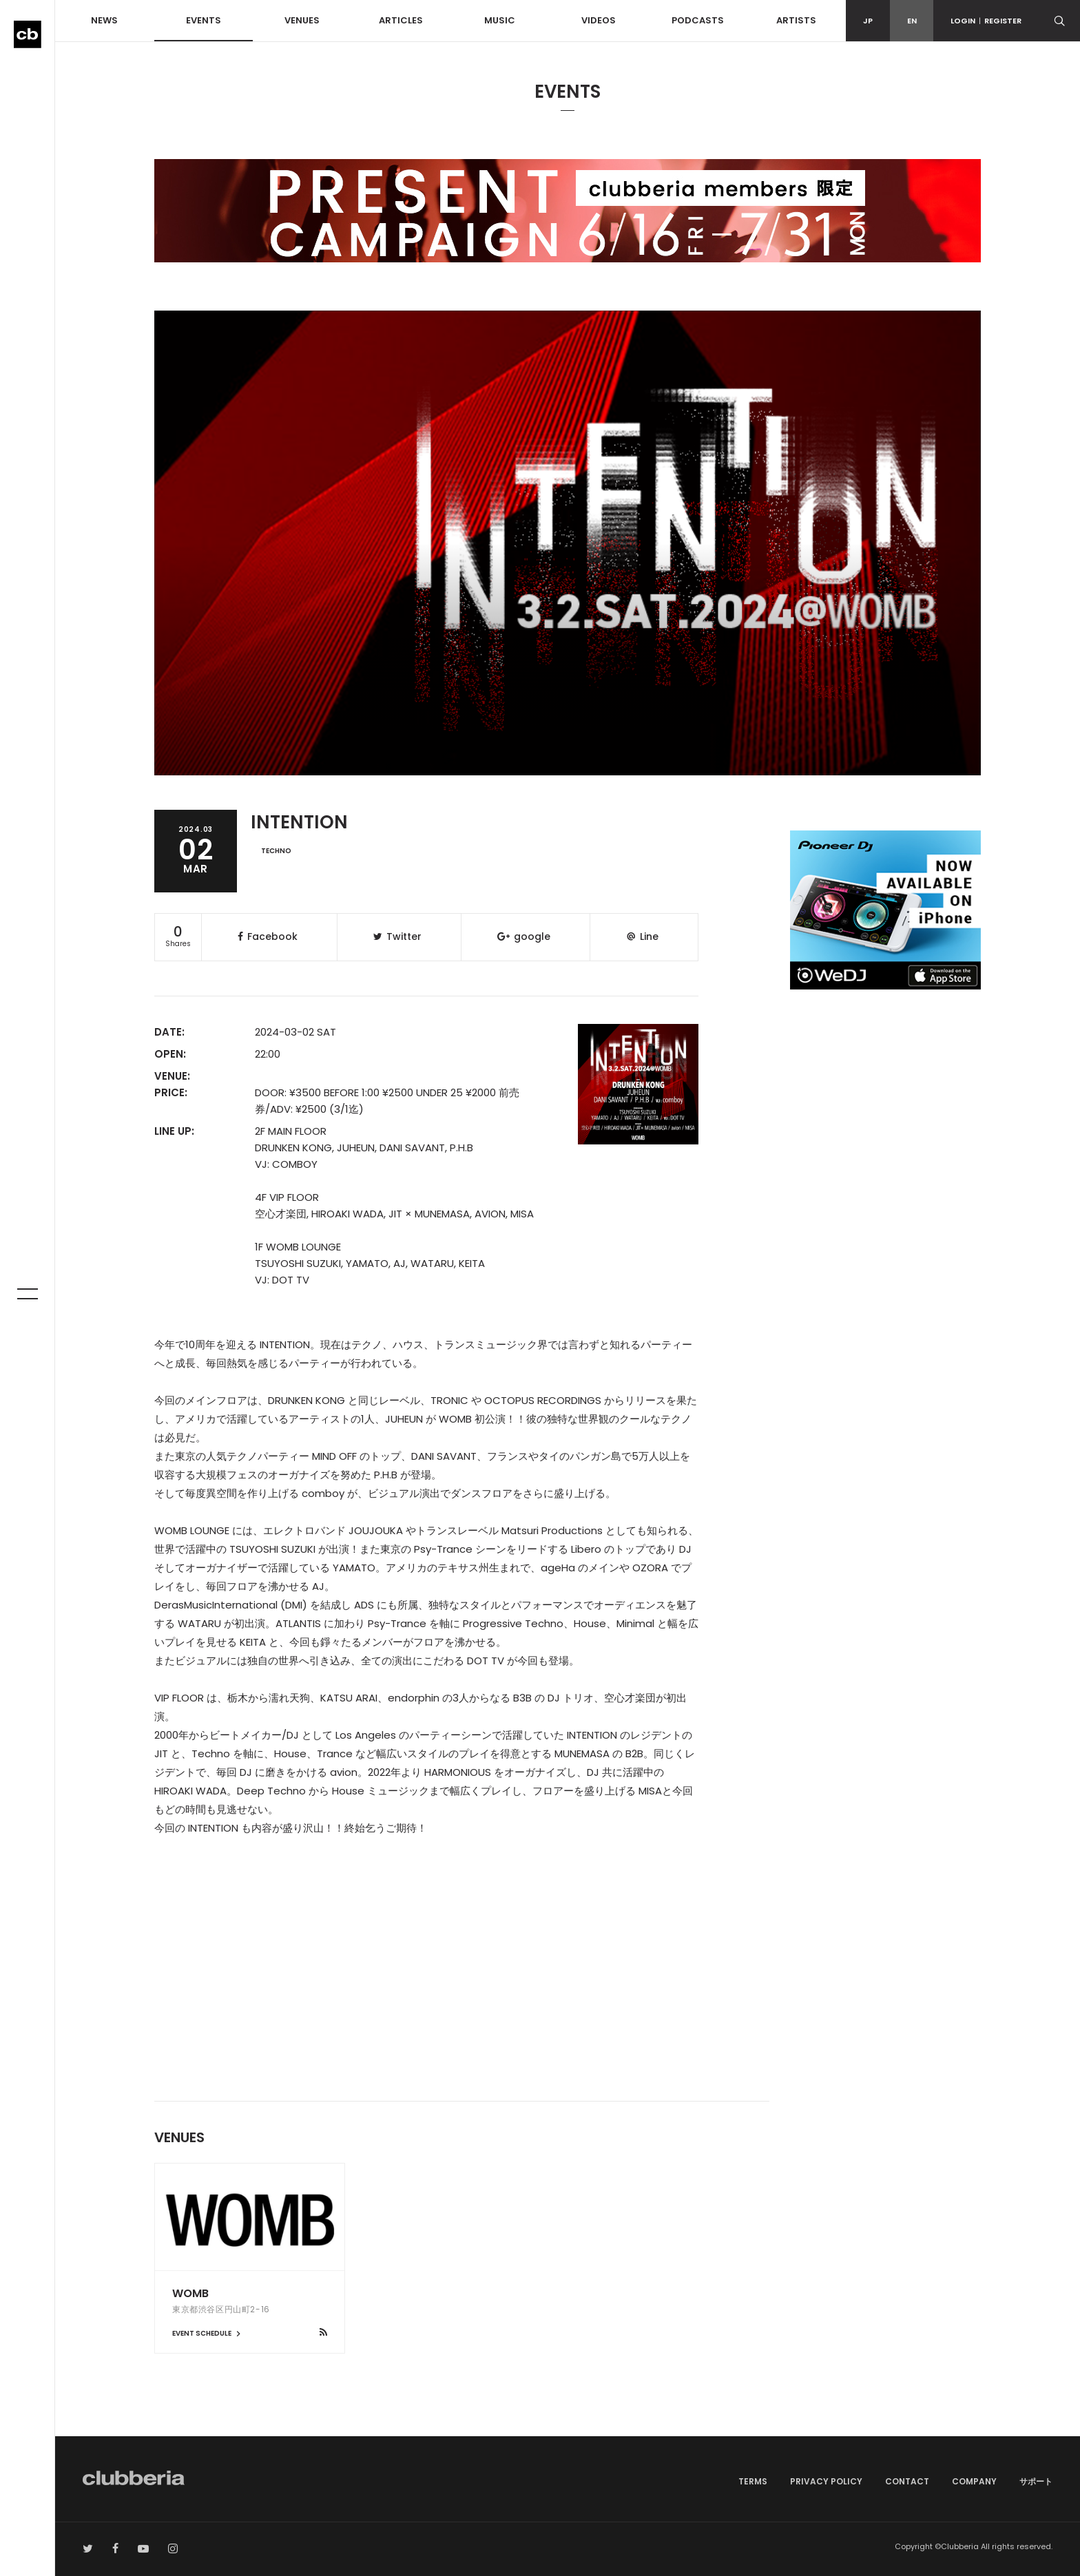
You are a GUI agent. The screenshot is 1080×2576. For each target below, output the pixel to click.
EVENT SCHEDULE (208, 2333)
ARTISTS (796, 20)
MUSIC (499, 20)
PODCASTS (698, 20)
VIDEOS (598, 20)
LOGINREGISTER (986, 20)
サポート (1035, 2481)
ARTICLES (401, 20)
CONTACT (907, 2481)
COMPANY (974, 2481)
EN (912, 20)
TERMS (752, 2481)
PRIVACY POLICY (826, 2481)
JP (868, 20)
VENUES (302, 20)
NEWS (104, 20)
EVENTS (203, 20)
